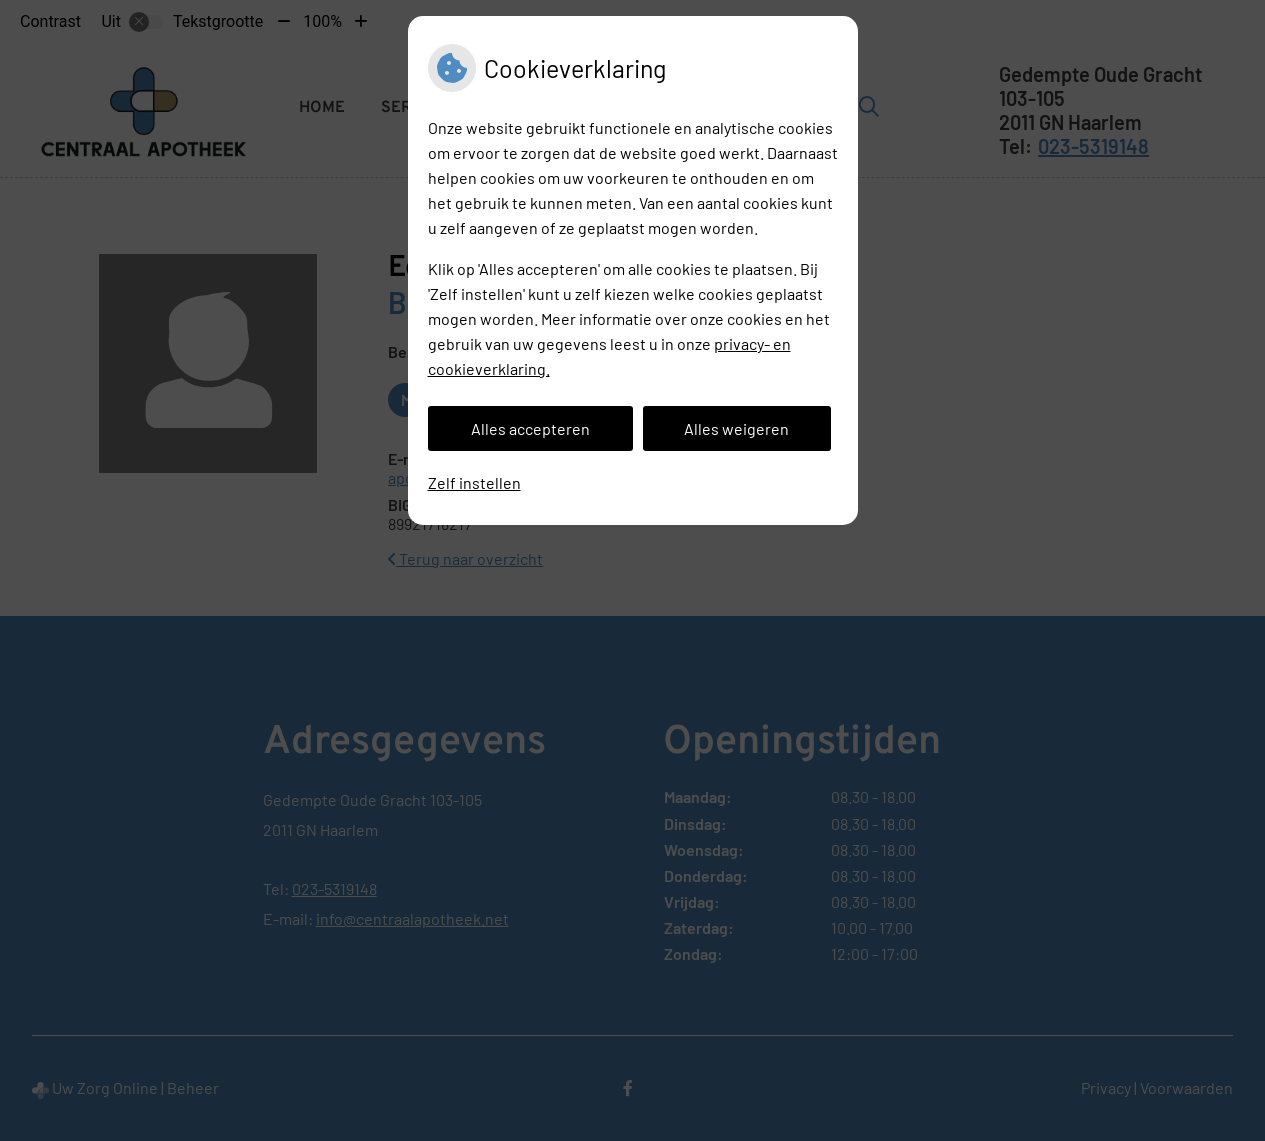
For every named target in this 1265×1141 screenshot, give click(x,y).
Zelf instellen (474, 482)
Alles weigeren (736, 428)
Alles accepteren (530, 428)
